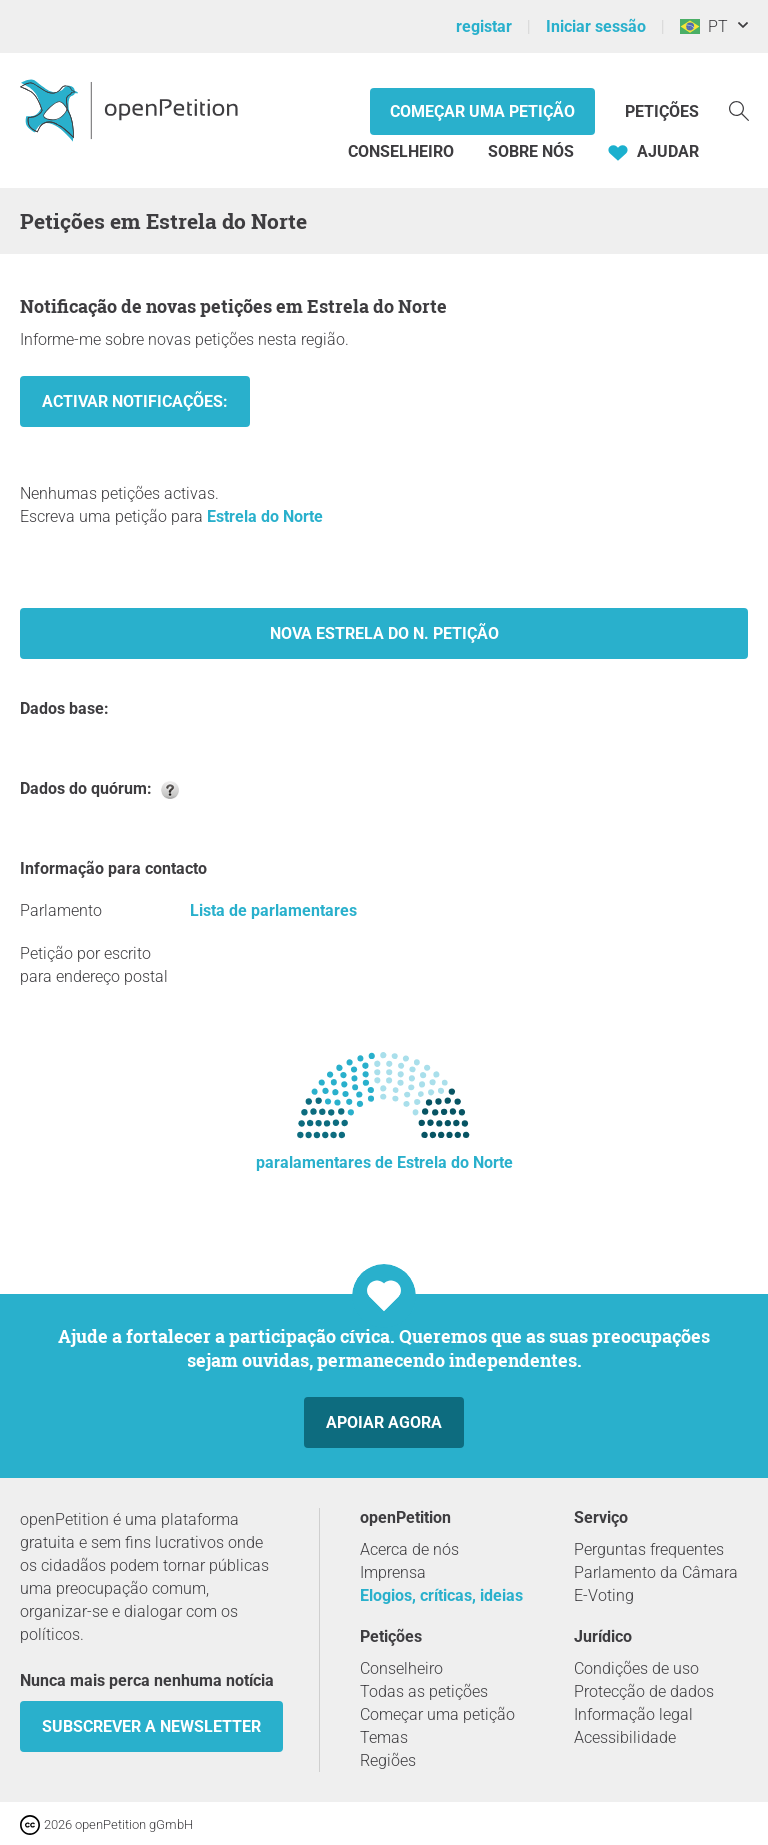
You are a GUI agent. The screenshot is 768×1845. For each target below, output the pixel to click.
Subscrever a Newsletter (151, 1726)
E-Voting (604, 1595)
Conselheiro (401, 151)
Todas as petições (424, 1691)
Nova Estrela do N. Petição (384, 633)
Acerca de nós (409, 1549)
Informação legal (633, 1714)
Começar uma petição (482, 111)
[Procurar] (739, 109)
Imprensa (393, 1572)
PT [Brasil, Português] (704, 26)
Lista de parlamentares (273, 910)
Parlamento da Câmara (656, 1572)
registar (484, 26)
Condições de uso (636, 1668)
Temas (384, 1737)
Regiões (388, 1760)
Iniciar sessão (596, 26)
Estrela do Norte (265, 516)
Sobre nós (531, 151)
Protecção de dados (644, 1691)
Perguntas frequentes (649, 1549)
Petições (662, 111)
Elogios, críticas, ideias (441, 1595)
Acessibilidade (625, 1737)
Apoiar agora (384, 1422)
